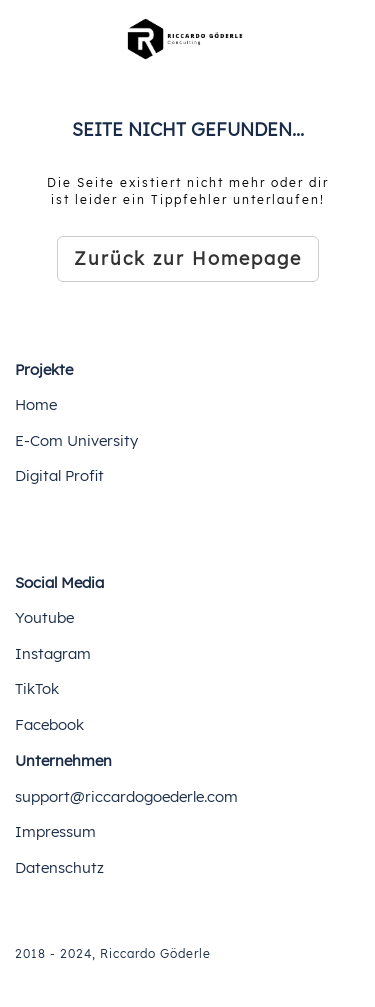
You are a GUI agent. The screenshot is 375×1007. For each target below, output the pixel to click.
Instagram (53, 653)
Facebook (49, 724)
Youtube (44, 617)
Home (36, 404)
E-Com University (76, 440)
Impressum (55, 831)
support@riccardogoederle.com (126, 796)
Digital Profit (59, 475)
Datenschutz (59, 867)
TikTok (37, 688)
